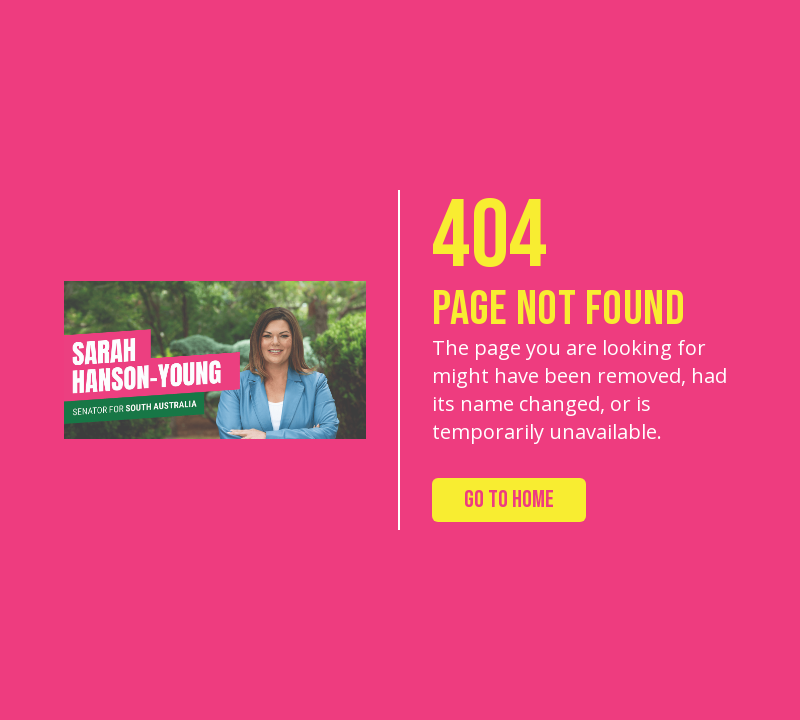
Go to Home (509, 499)
